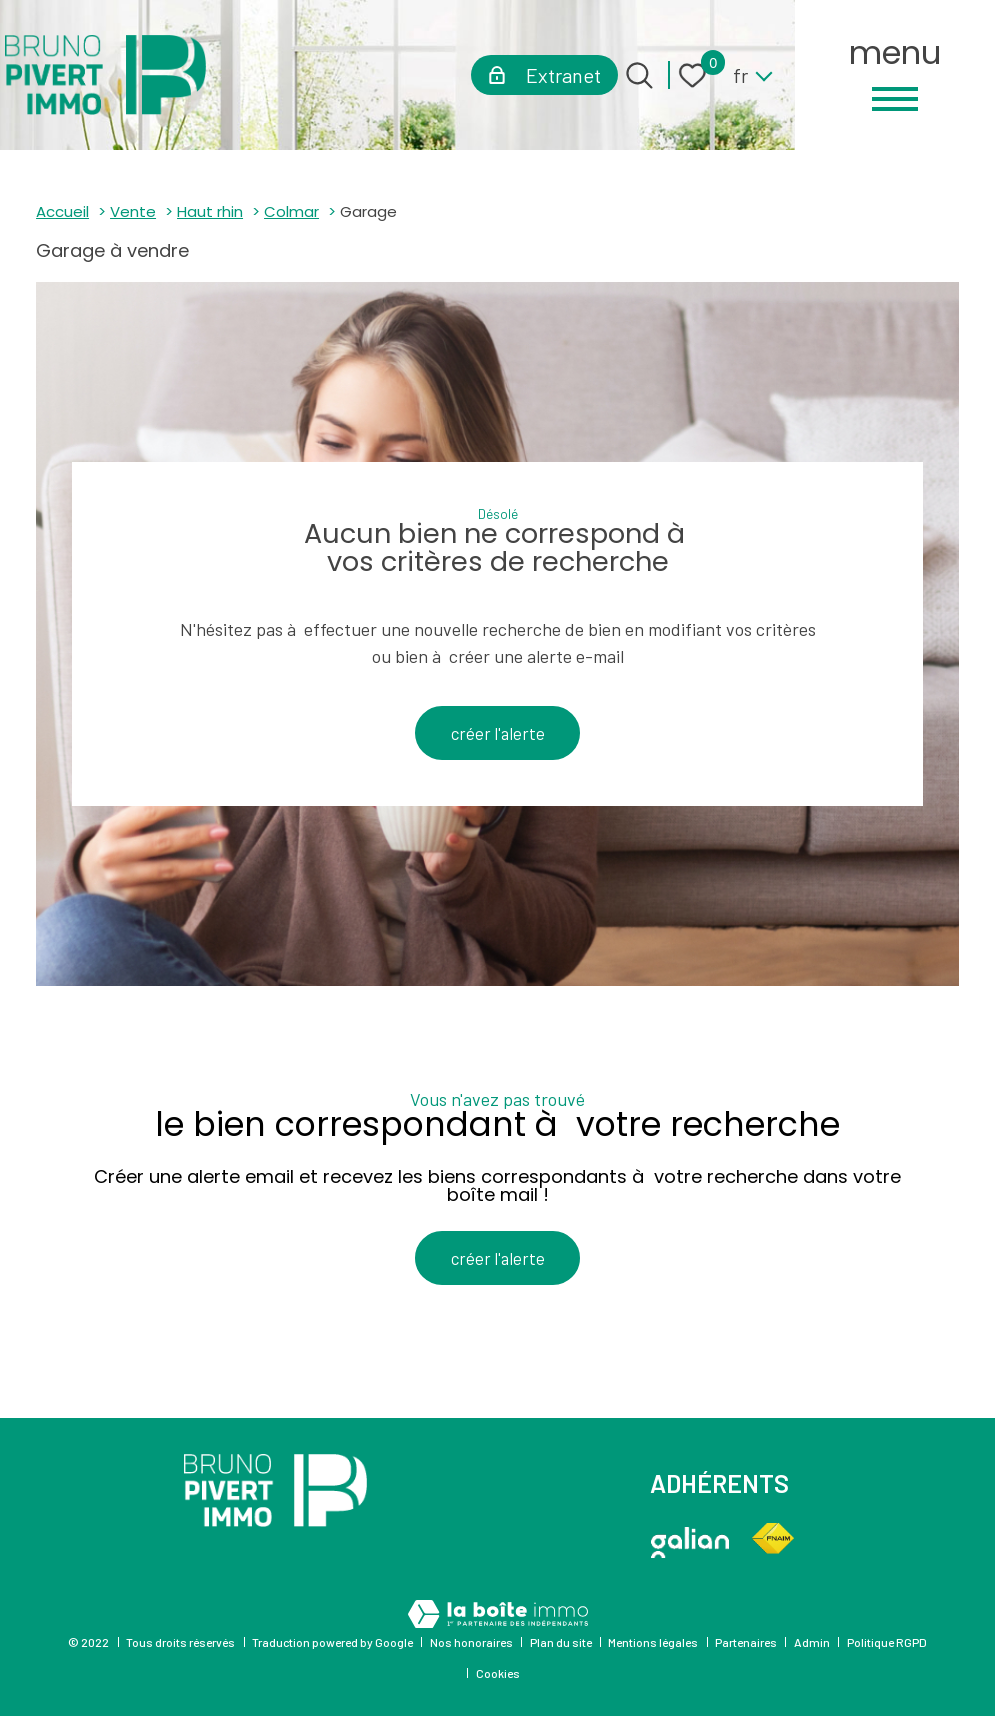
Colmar (291, 211)
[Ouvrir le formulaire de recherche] (639, 75)
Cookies (498, 1673)
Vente (133, 211)
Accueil (62, 211)
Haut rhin (210, 211)
